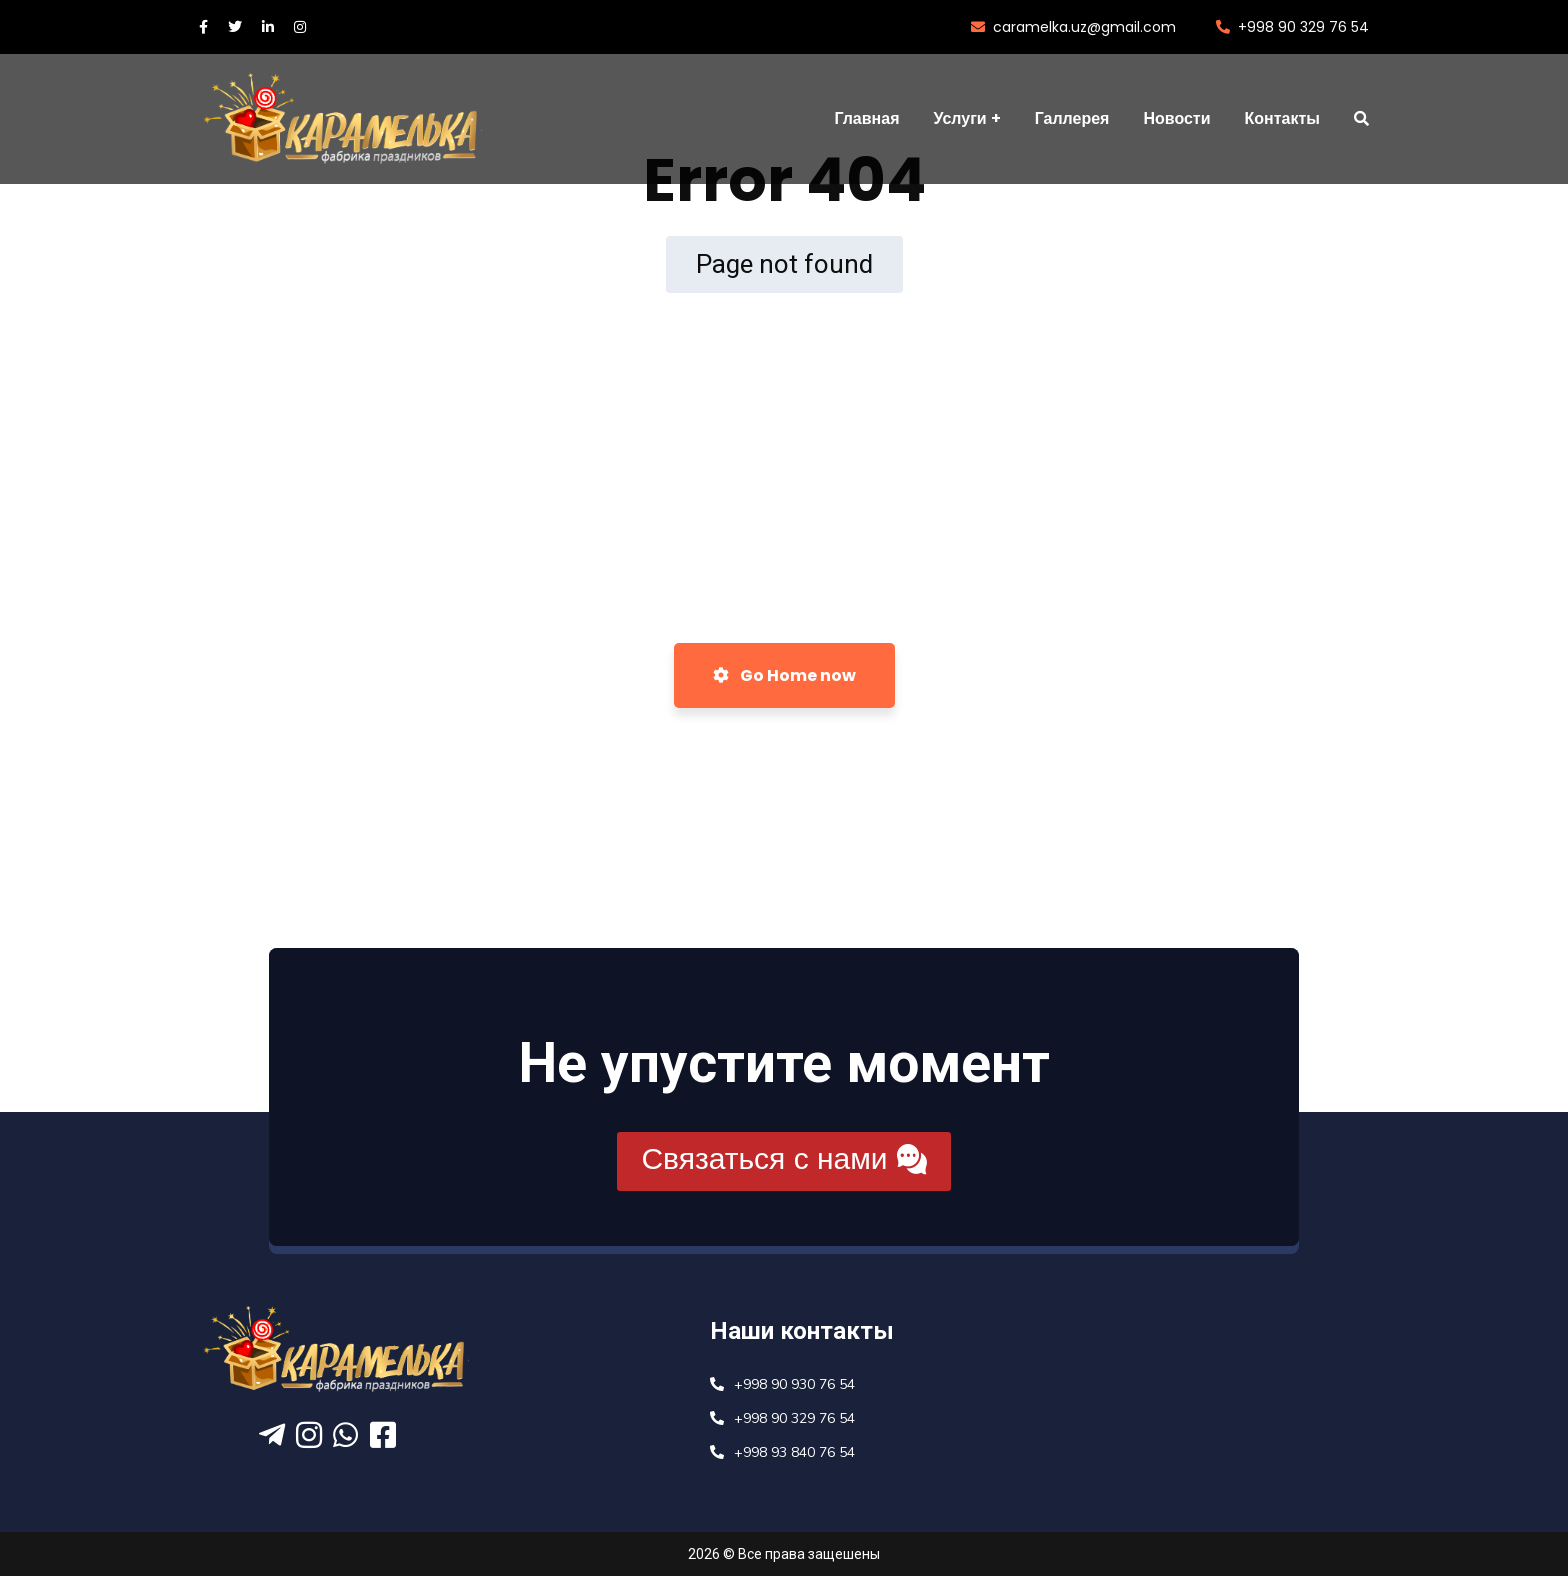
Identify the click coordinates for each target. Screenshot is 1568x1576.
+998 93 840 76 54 (794, 1452)
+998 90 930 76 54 (794, 1384)
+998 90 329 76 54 (1292, 27)
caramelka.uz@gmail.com (1073, 27)
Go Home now (784, 675)
